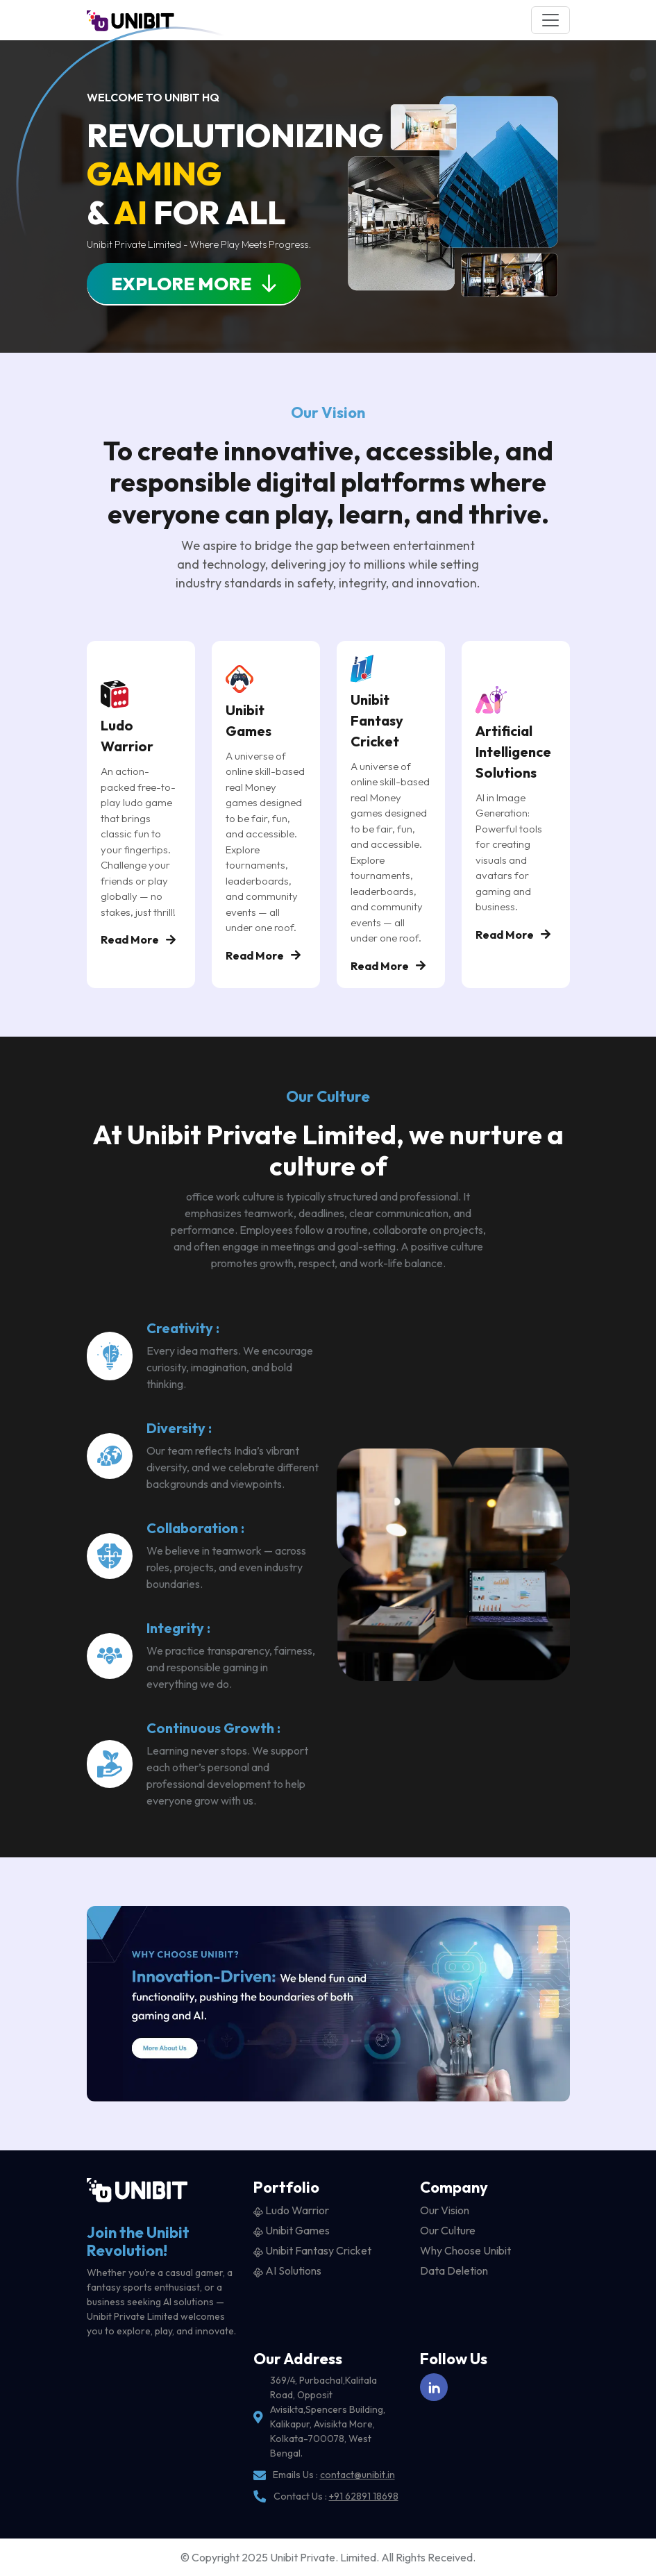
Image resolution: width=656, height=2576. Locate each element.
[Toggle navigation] (550, 20)
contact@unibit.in (357, 2474)
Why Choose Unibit (465, 2250)
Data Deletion (454, 2270)
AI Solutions (287, 2270)
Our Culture (448, 2230)
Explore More (193, 283)
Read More (138, 939)
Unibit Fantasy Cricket (312, 2250)
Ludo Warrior (291, 2210)
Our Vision (444, 2210)
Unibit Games (291, 2230)
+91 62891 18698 (363, 2496)
